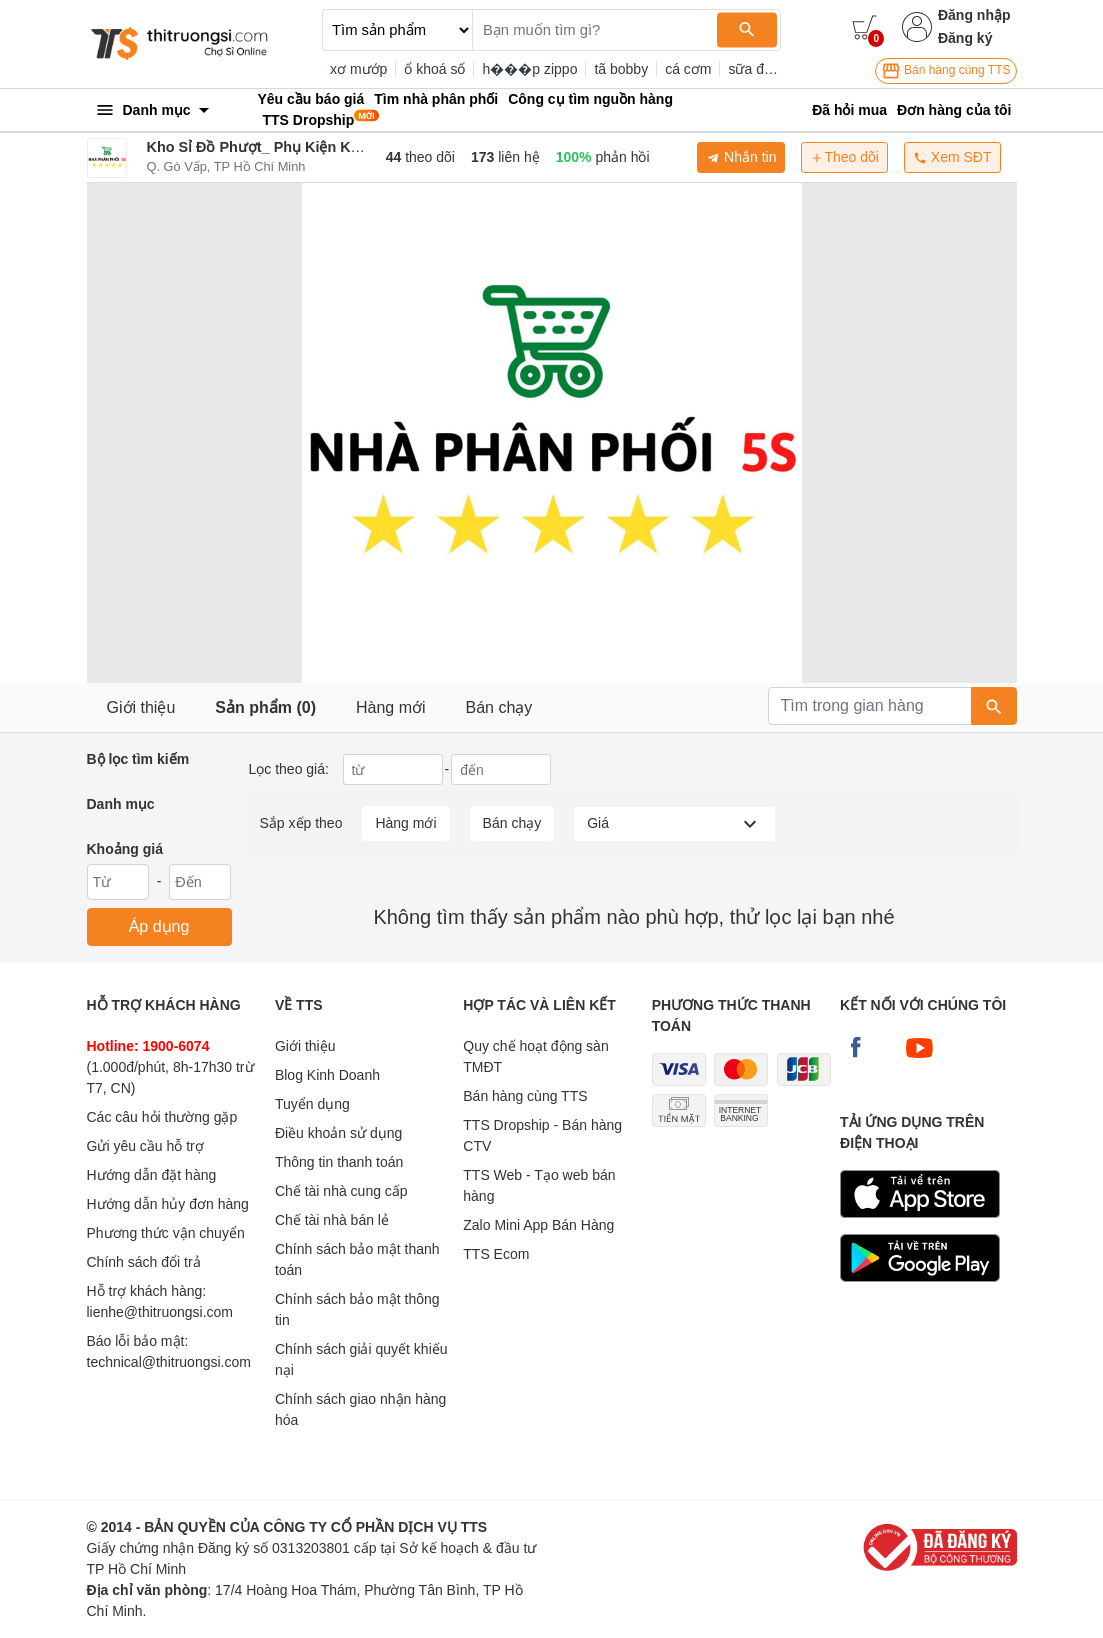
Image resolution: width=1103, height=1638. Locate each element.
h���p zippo (529, 69)
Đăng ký (965, 38)
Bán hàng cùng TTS (946, 71)
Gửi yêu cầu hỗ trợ (145, 1146)
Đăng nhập (974, 15)
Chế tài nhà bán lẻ (332, 1220)
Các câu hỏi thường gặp (162, 1117)
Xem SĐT (952, 157)
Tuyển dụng (312, 1104)
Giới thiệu (141, 707)
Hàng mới (391, 707)
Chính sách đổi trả (144, 1262)
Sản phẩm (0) (265, 707)
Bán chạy (499, 707)
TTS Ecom (496, 1254)
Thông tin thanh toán (339, 1162)
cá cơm (688, 69)
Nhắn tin (741, 157)
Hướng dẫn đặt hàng (152, 1175)
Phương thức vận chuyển (166, 1233)
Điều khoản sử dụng (338, 1133)
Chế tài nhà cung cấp (341, 1191)
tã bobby (621, 69)
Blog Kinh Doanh (327, 1075)
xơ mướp (358, 69)
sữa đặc (753, 69)
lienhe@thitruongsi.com (160, 1312)
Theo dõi (844, 157)
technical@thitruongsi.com (169, 1362)
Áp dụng (159, 926)
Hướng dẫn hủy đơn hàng (168, 1204)
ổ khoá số (434, 69)
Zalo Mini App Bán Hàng (538, 1225)
